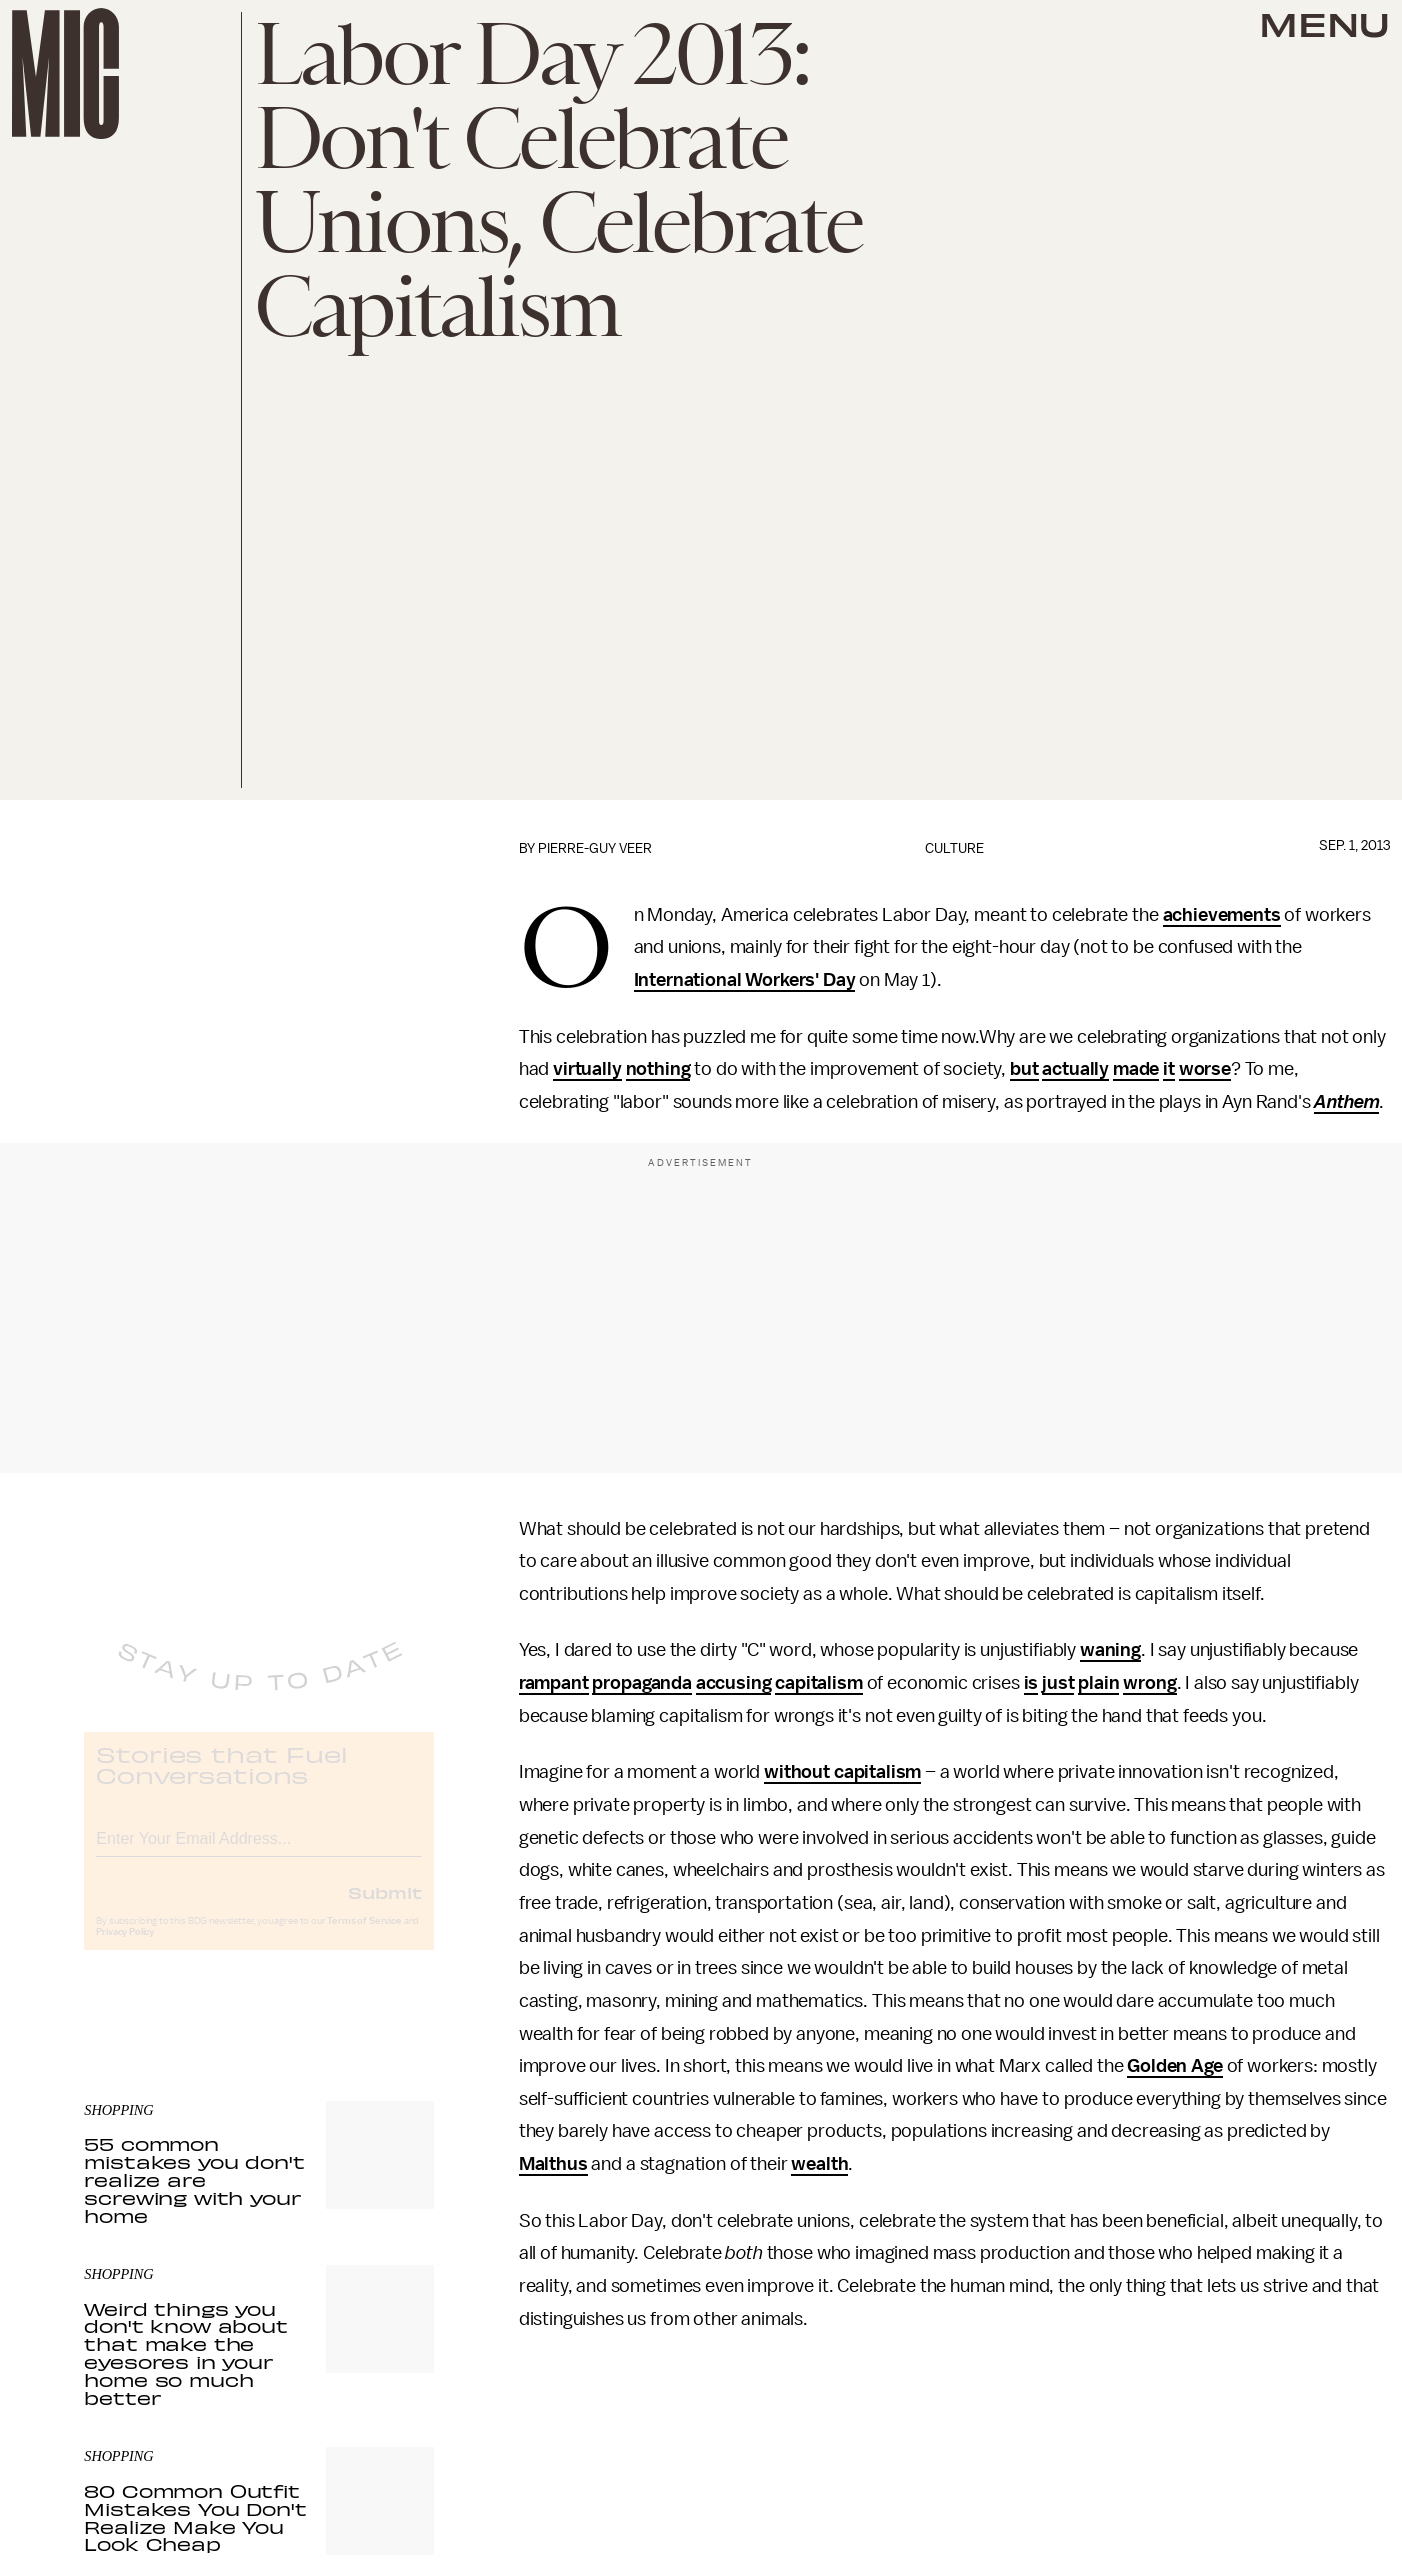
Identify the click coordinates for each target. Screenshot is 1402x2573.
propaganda (641, 1683)
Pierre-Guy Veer (595, 848)
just (1058, 1683)
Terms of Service (364, 1938)
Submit (385, 1909)
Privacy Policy (125, 1949)
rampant (554, 1683)
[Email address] (259, 1852)
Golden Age (1174, 2066)
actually (1075, 1069)
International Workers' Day (745, 980)
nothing (658, 1069)
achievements (1222, 915)
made (1136, 1069)
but (1024, 1069)
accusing (734, 1683)
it (1169, 1069)
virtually (587, 1069)
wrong (1149, 1683)
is (1031, 1683)
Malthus (553, 2164)
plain (1098, 1683)
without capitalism (842, 1772)
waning (1110, 1650)
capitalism (818, 1683)
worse (1205, 1069)
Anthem (1346, 1102)
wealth (819, 2164)
